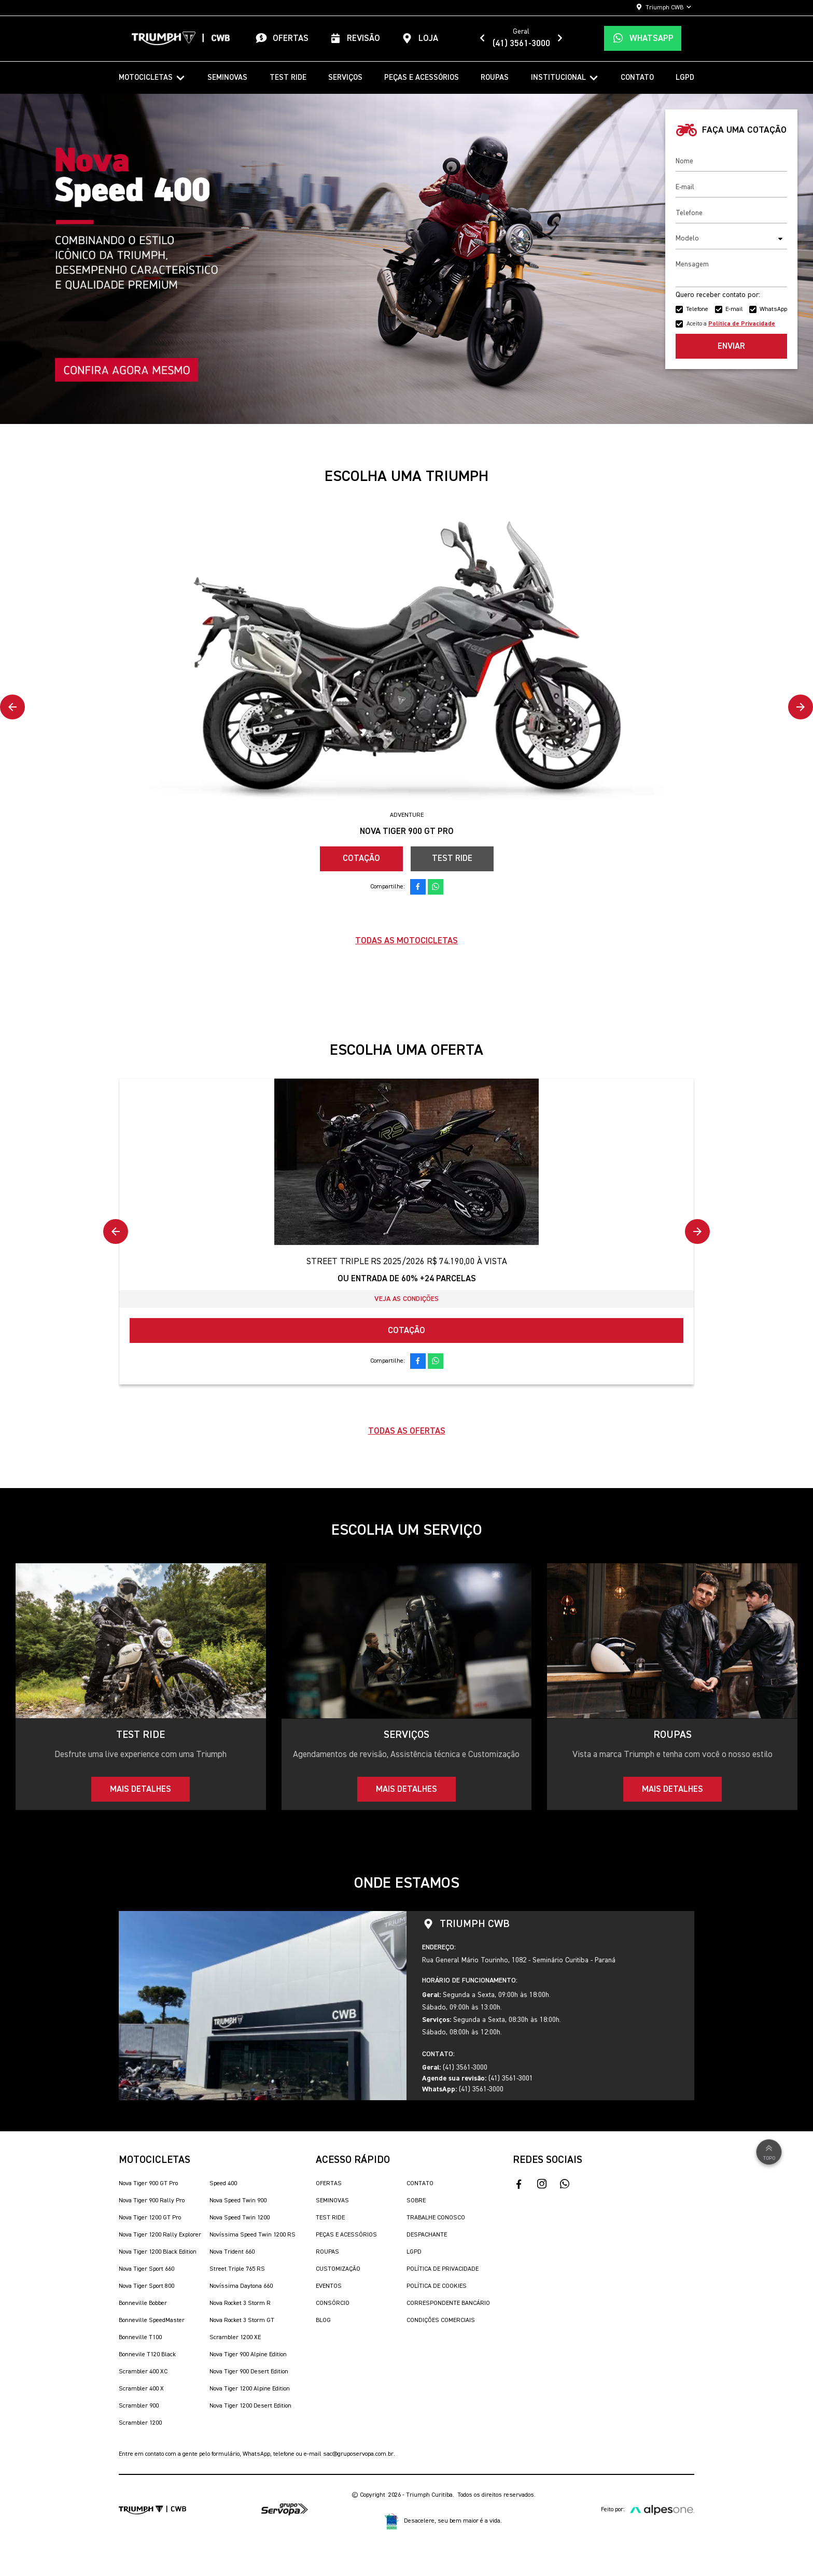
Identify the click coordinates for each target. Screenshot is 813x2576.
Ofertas (329, 2184)
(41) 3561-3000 (521, 43)
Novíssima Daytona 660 (241, 2286)
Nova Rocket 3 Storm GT (241, 2320)
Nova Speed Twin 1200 (239, 2218)
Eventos (329, 2286)
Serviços (345, 77)
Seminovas (227, 77)
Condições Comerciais (440, 2320)
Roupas (495, 77)
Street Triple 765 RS (237, 2269)
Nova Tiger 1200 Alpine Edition (249, 2389)
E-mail (734, 309)
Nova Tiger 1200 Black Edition (158, 2252)
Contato (637, 77)
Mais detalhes (140, 1789)
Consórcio (332, 2303)
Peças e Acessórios (421, 77)
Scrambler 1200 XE (235, 2337)
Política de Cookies (436, 2286)
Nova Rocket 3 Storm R (240, 2303)
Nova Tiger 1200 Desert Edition (250, 2406)
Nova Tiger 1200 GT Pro (150, 2218)
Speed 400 (223, 2184)
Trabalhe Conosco (435, 2218)
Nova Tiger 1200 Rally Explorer (160, 2235)
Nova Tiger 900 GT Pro (148, 2184)
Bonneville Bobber (143, 2303)
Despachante (426, 2235)
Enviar (731, 346)
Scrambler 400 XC (143, 2372)
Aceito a (730, 324)
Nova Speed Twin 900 (238, 2201)
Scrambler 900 (139, 2406)
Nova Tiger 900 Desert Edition (248, 2372)
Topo (769, 2151)
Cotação (361, 858)
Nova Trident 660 (232, 2252)
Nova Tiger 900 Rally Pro (152, 2201)
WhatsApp (773, 309)
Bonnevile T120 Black (147, 2355)
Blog (323, 2320)
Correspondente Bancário (448, 2303)
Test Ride (288, 77)
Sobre (416, 2201)
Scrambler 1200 (140, 2423)
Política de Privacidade (442, 2269)
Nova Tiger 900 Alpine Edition (248, 2355)
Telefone (697, 309)
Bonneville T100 (140, 2337)
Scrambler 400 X (141, 2389)
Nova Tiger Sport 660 (146, 2269)
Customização (338, 2269)
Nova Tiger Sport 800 (146, 2286)
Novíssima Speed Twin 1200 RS (252, 2235)
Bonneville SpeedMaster (152, 2320)
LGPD (685, 77)
